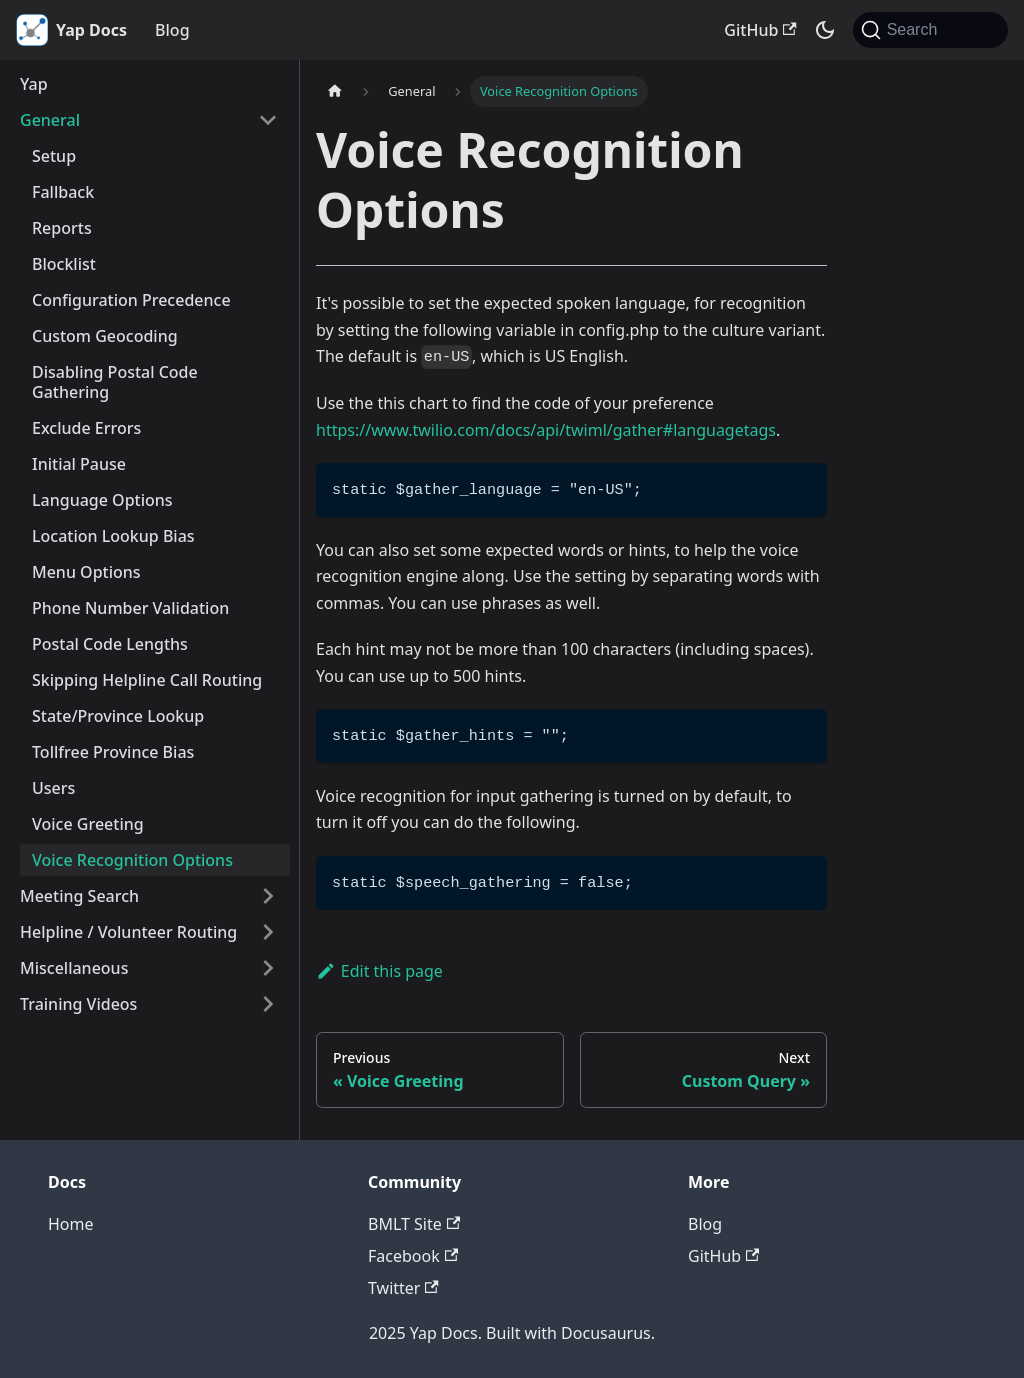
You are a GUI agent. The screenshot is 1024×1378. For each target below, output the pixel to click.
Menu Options (86, 572)
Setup (54, 156)
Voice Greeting (88, 824)
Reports (62, 228)
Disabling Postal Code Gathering (115, 382)
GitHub (760, 30)
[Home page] (335, 91)
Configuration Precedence (131, 300)
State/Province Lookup (118, 716)
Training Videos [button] (78, 1004)
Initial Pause (79, 464)
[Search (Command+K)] (930, 30)
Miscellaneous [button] (74, 968)
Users (53, 788)
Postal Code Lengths (110, 644)
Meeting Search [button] (79, 896)
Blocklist (64, 264)
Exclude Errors (86, 428)
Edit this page (379, 971)
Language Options (102, 500)
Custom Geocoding (105, 336)
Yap (34, 84)
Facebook (413, 1256)
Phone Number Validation (130, 608)
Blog (172, 30)
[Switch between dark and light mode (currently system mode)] (825, 30)
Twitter (403, 1288)
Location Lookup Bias (113, 536)
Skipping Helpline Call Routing (147, 680)
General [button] (50, 120)
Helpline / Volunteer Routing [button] (128, 932)
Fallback (63, 192)
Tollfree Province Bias (113, 752)
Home (71, 1224)
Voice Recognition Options (132, 860)
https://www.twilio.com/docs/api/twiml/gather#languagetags (546, 430)
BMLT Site (414, 1224)
